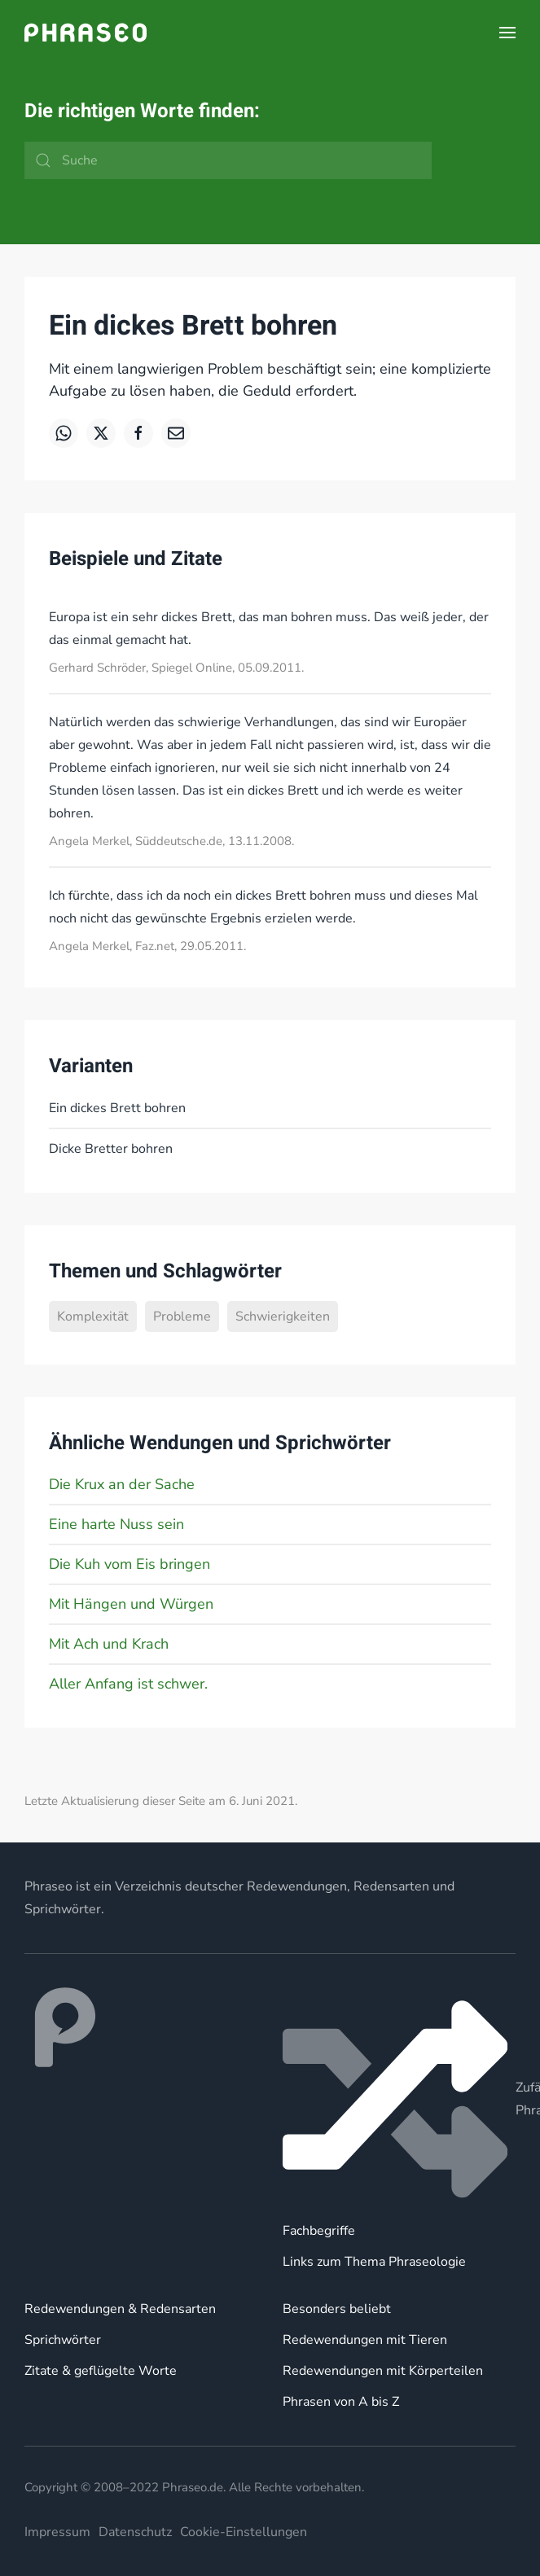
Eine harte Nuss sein (116, 1524)
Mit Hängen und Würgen (131, 1604)
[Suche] (228, 160)
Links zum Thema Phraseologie (374, 2262)
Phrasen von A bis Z (341, 2402)
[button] (507, 32)
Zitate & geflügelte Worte (100, 2371)
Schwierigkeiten (282, 1316)
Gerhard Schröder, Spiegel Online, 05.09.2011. (176, 667)
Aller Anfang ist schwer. (128, 1683)
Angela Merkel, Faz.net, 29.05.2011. (147, 946)
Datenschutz (135, 2532)
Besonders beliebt (337, 2309)
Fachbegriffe (319, 2231)
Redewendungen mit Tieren (365, 2340)
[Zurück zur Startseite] (85, 32)
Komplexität (93, 1316)
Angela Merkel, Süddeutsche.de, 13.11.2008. (171, 841)
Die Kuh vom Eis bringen (129, 1564)
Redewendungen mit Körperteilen (383, 2371)
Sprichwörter (62, 2340)
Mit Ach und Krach (109, 1644)
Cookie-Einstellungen (243, 2532)
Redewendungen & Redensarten (120, 2309)
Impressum (57, 2532)
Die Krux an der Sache (122, 1484)
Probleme (182, 1316)
